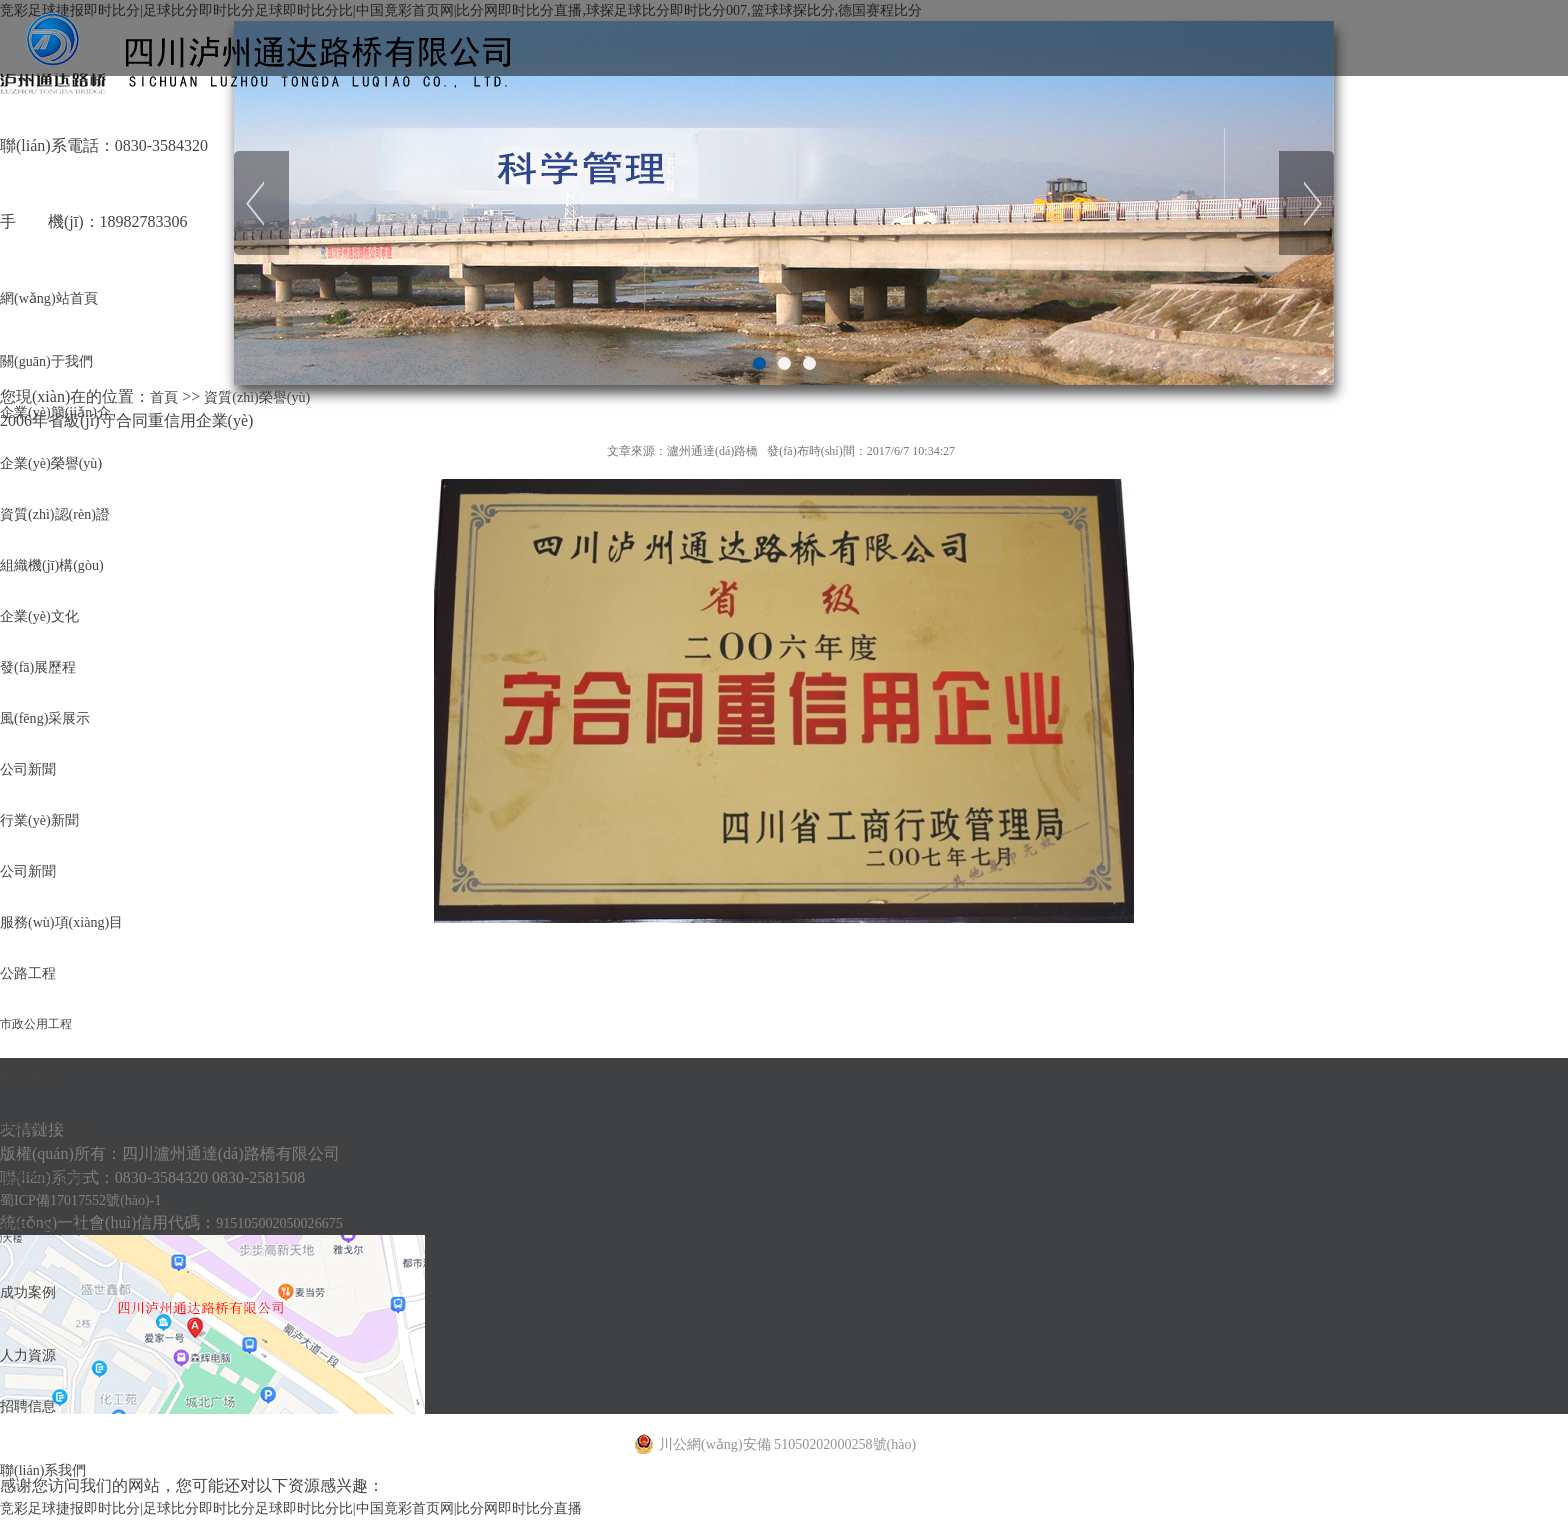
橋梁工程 (32, 1437)
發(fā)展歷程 (43, 829)
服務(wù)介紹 (47, 1513)
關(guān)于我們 (53, 373)
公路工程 (32, 1285)
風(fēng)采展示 (51, 905)
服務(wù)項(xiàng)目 (70, 1209)
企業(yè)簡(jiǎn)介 (63, 449)
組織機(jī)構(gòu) (59, 677)
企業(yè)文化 (45, 753)
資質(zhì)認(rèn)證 (62, 601)
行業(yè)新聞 (45, 1057)
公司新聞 (32, 981)
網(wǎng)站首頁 (55, 297)
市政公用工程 (36, 1362)
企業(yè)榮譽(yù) (58, 525)
